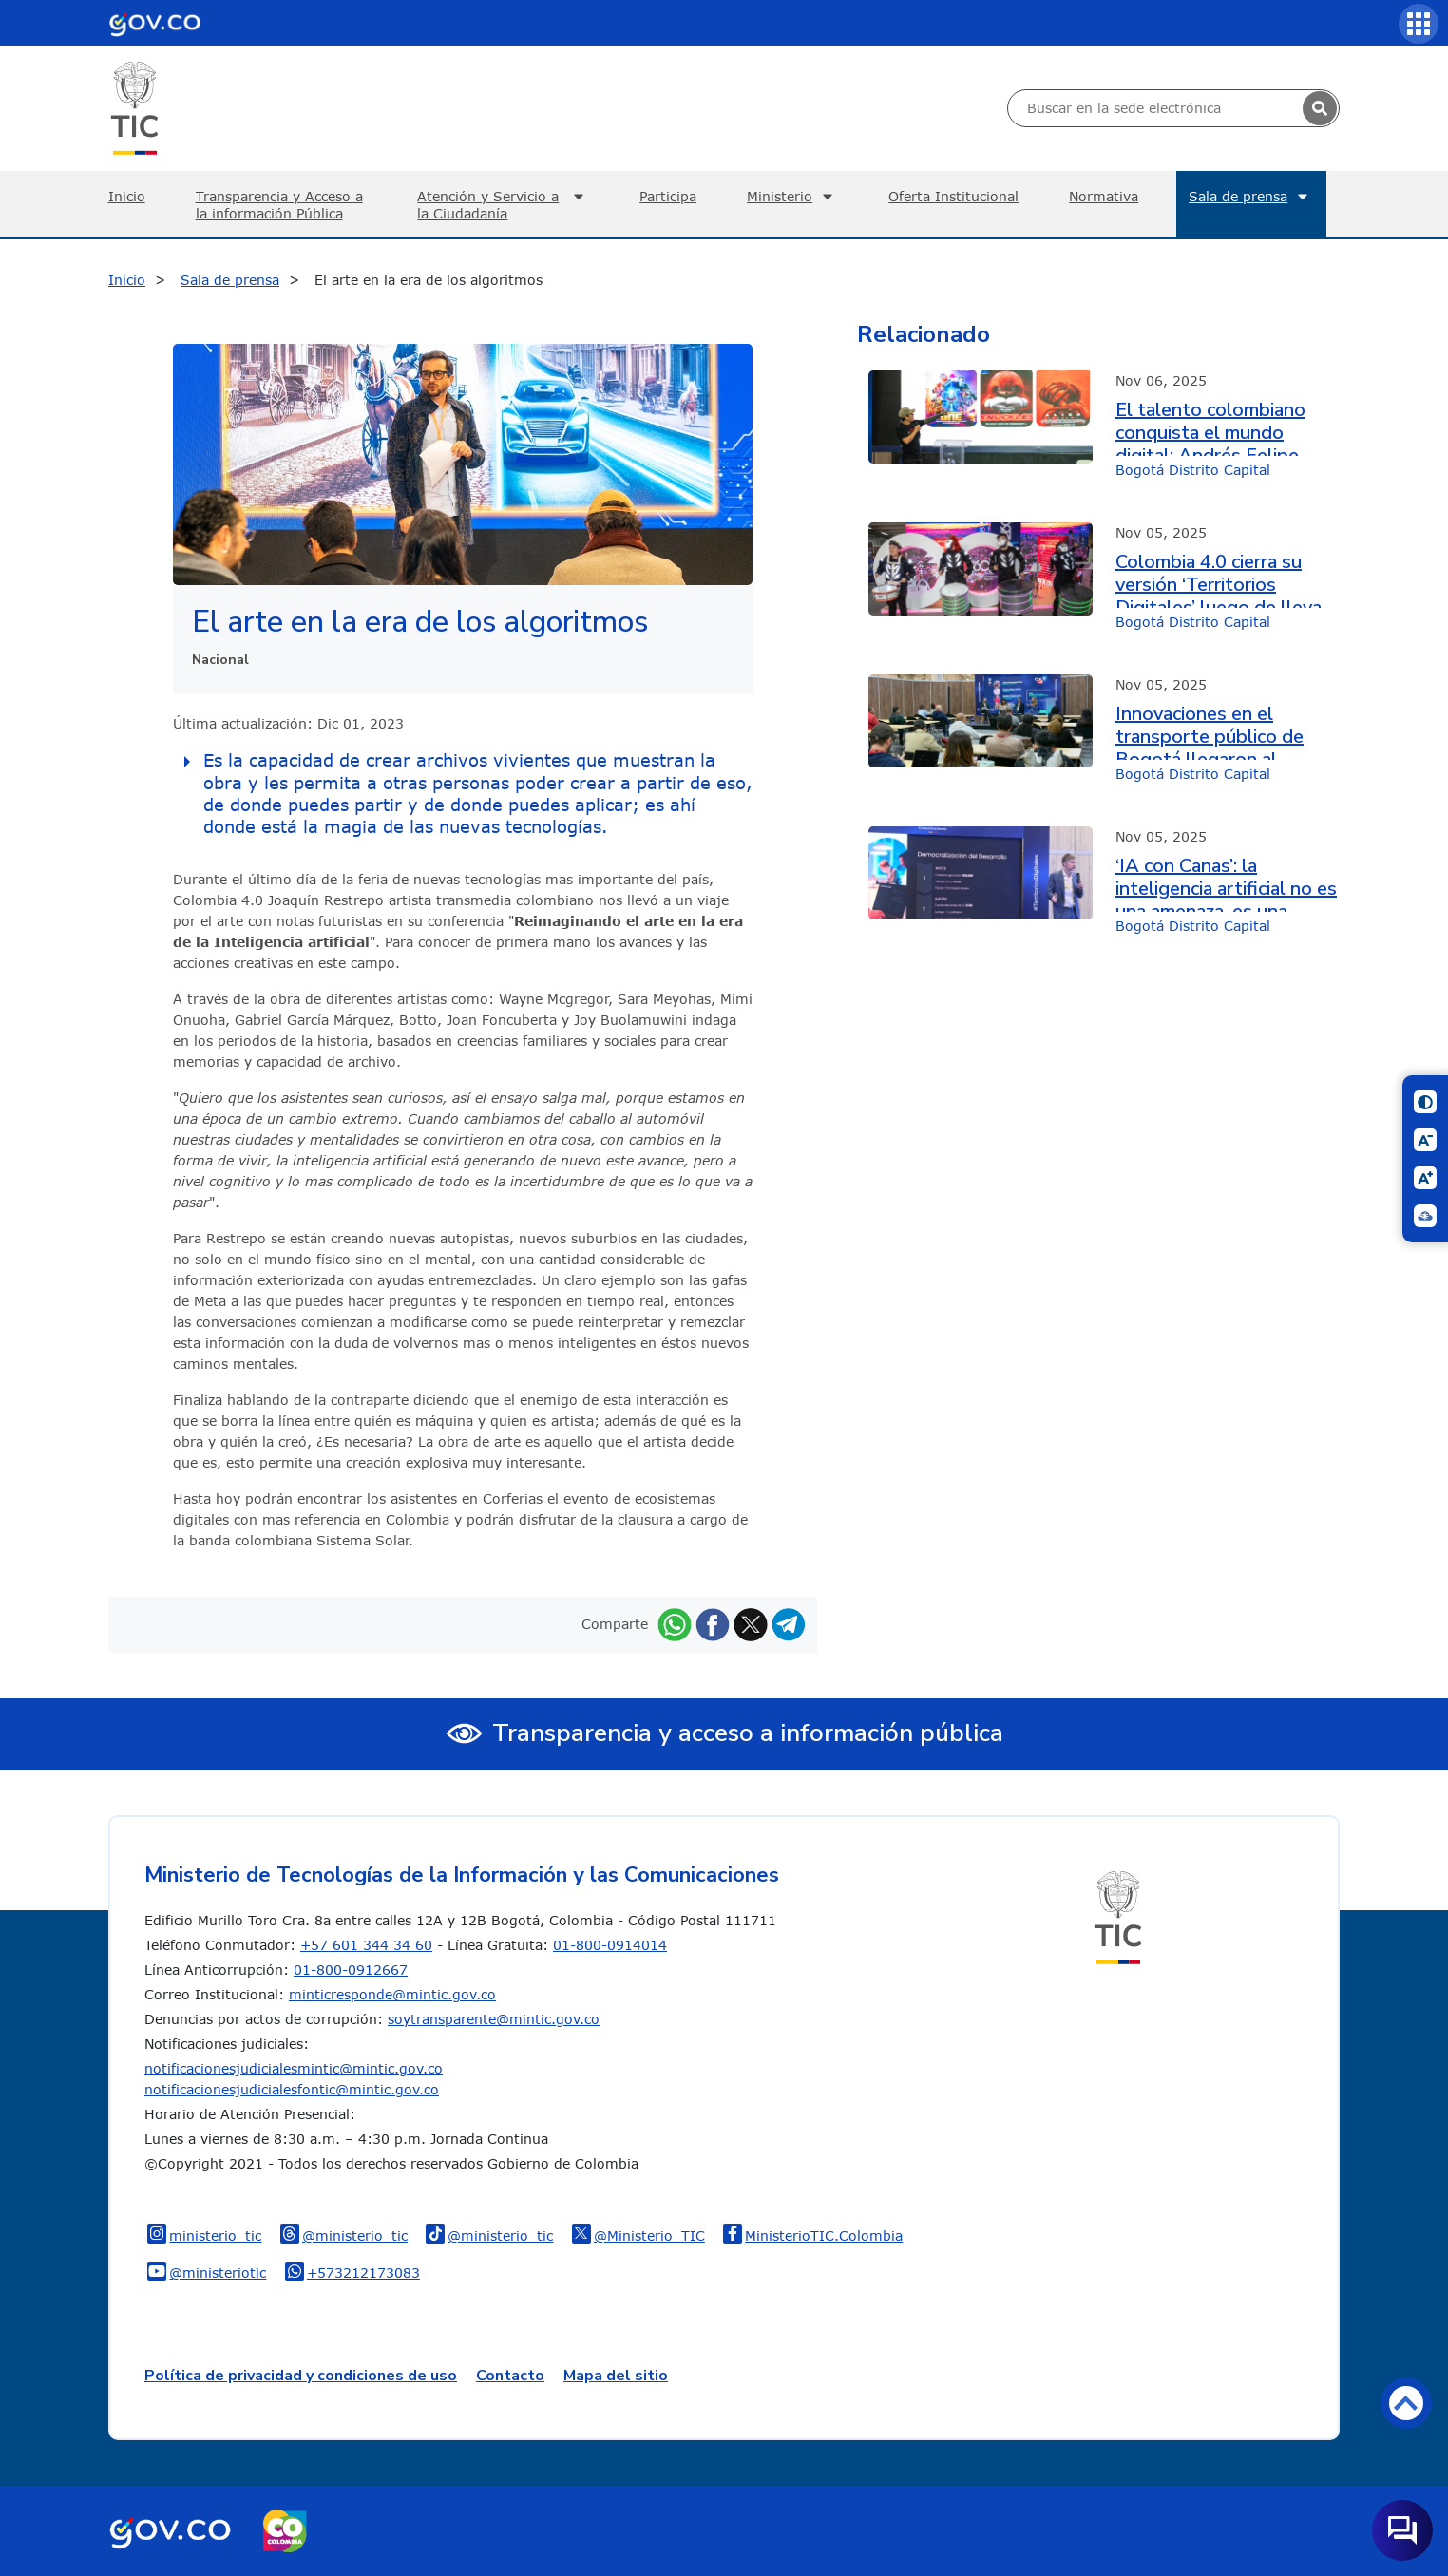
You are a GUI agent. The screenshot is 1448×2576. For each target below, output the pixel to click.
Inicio (126, 196)
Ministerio (792, 196)
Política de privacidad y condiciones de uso (300, 2375)
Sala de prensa (1251, 196)
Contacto (510, 2375)
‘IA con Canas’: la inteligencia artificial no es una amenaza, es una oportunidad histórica (1226, 883)
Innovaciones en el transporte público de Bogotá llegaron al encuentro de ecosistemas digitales (1209, 731)
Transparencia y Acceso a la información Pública (279, 204)
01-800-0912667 (351, 1969)
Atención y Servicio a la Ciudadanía (503, 204)
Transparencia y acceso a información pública (747, 1733)
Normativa (1103, 196)
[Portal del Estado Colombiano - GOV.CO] (154, 23)
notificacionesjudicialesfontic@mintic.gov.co (291, 2089)
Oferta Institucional (953, 196)
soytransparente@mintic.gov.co (494, 2019)
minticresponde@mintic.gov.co (392, 1994)
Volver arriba (1406, 2403)
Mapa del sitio (615, 2375)
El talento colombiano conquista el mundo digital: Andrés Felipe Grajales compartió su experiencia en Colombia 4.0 (1218, 427)
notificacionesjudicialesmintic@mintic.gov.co (293, 2068)
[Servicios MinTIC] (1418, 24)
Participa (667, 196)
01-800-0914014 (610, 1945)
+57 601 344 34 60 (366, 1945)
